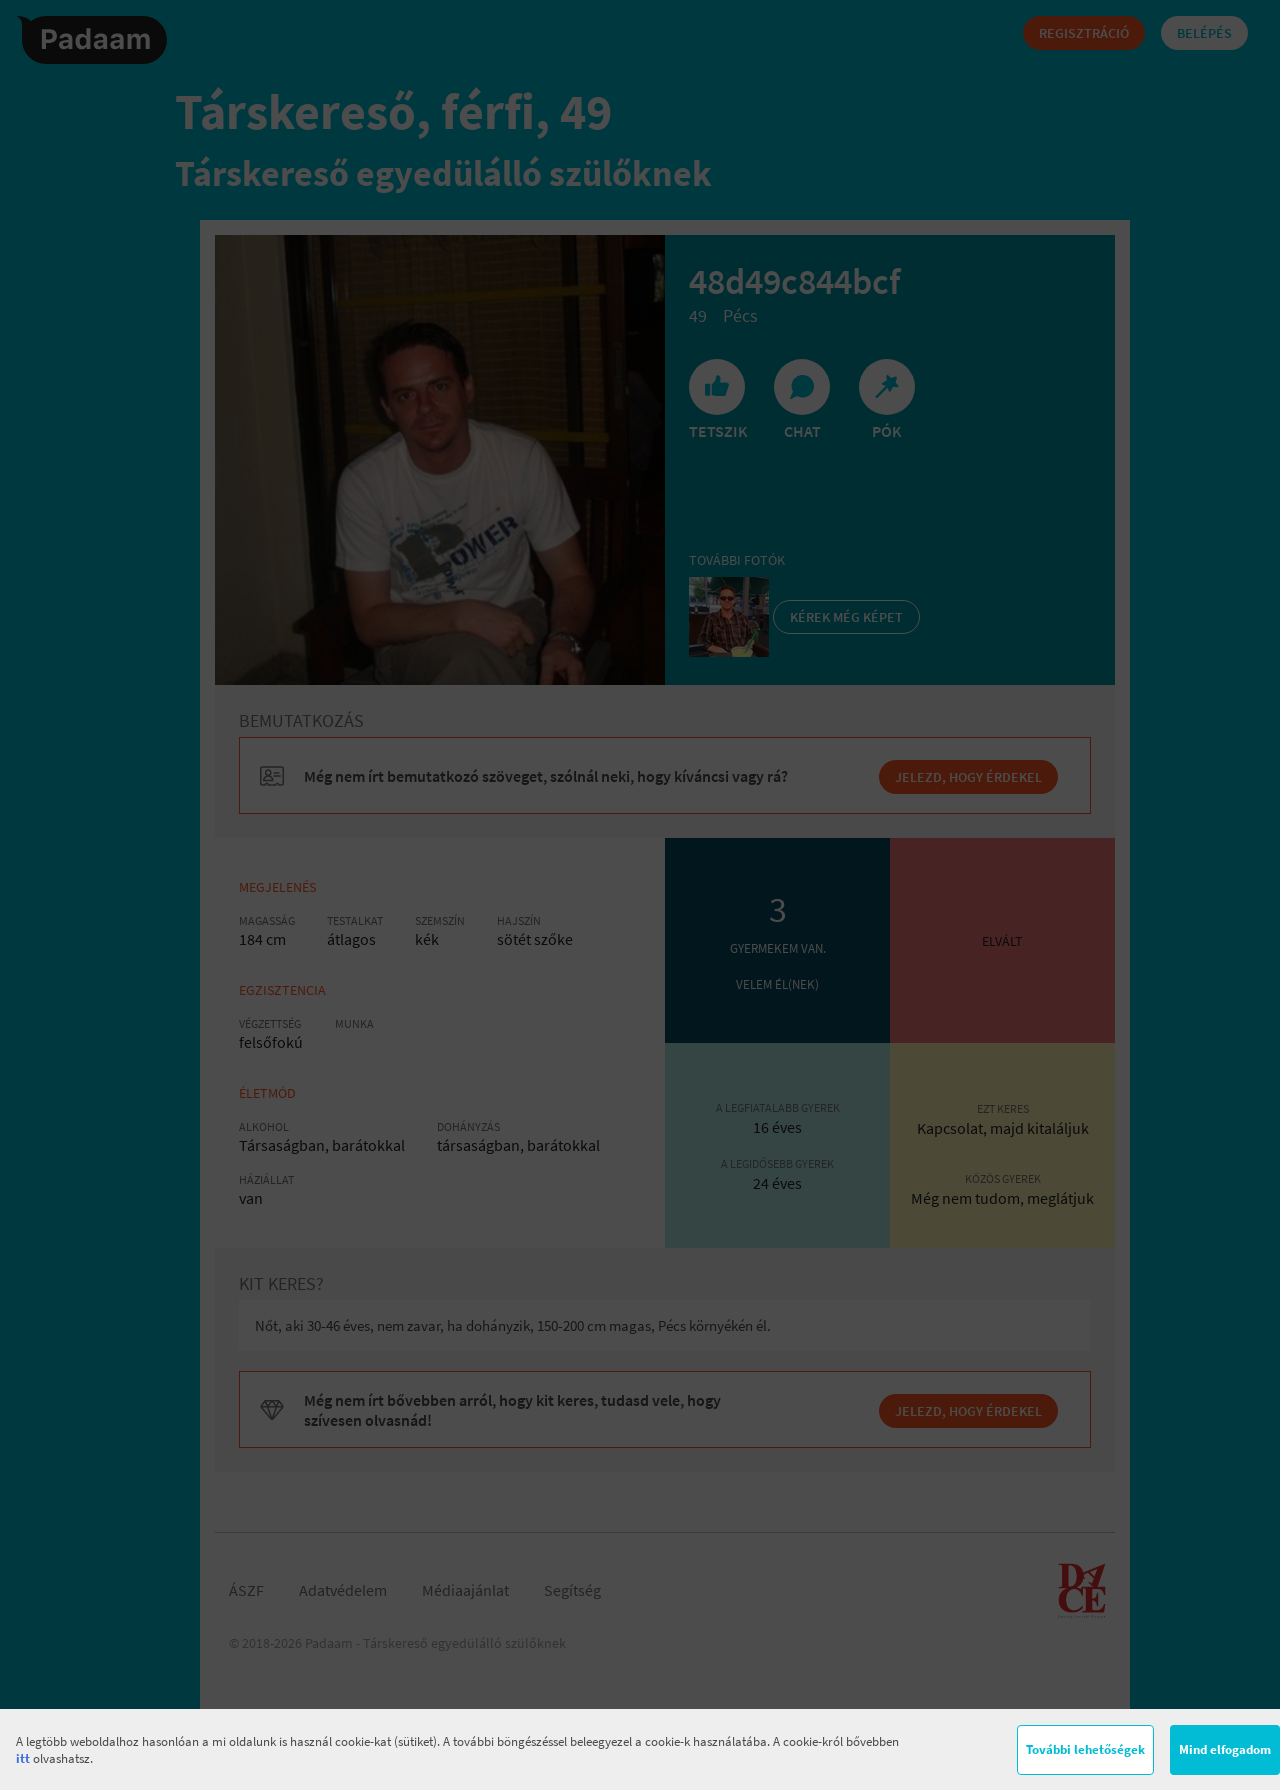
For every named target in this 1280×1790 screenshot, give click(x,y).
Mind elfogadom (1225, 1749)
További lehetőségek (1085, 1749)
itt (23, 1758)
